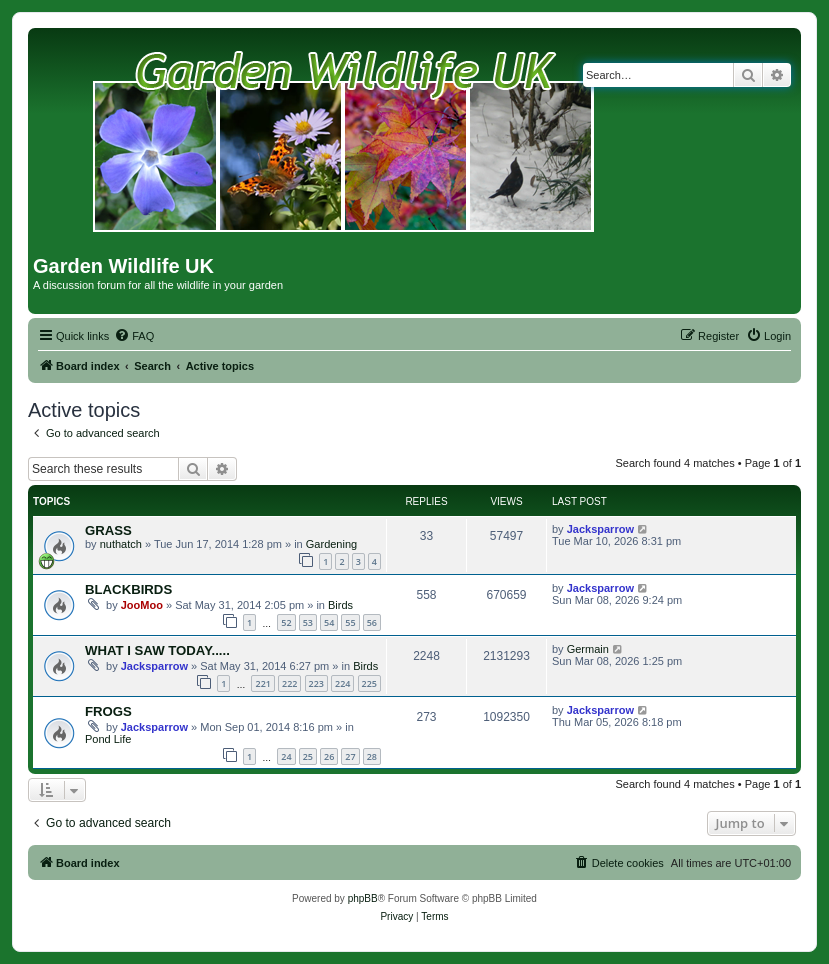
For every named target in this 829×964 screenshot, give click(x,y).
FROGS (108, 711)
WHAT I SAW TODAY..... (157, 650)
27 (350, 756)
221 (262, 683)
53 (308, 622)
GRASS (108, 530)
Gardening (331, 544)
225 (369, 683)
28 (372, 756)
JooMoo (142, 605)
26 (329, 756)
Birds (340, 605)
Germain (588, 649)
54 (329, 622)
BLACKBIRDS (128, 589)
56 (372, 622)
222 (289, 683)
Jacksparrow (600, 529)
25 (308, 756)
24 (286, 756)
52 (286, 622)
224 (342, 683)
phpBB (363, 898)
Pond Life (108, 739)
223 (316, 683)
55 (350, 622)
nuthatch (121, 544)
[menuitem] (134, 336)
